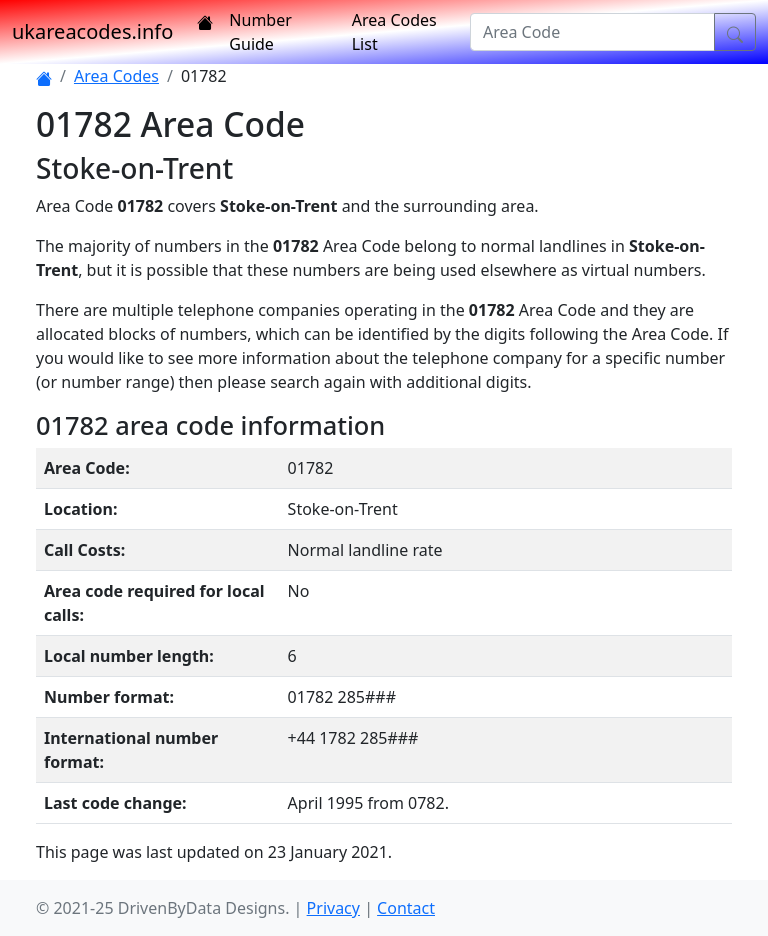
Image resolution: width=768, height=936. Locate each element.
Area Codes (116, 76)
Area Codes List (394, 32)
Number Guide (260, 32)
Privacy (333, 908)
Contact (406, 908)
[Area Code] (592, 32)
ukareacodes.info (92, 31)
